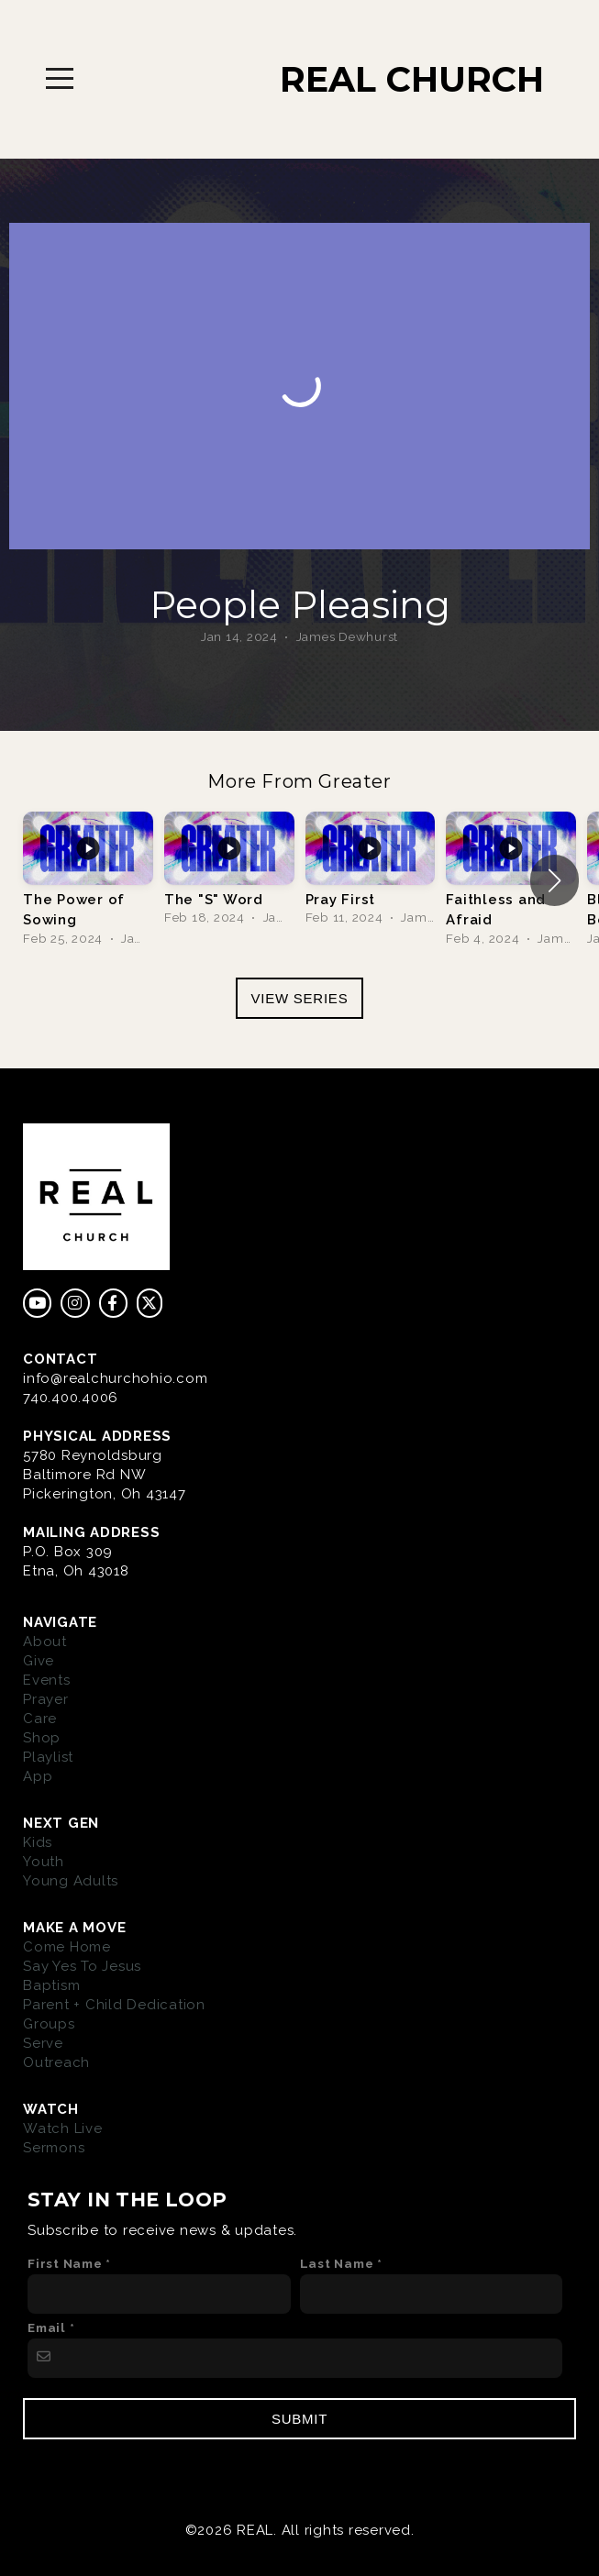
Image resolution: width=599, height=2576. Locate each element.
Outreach (56, 2062)
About (45, 1641)
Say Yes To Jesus (82, 1966)
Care (40, 1718)
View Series (300, 998)
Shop (42, 1738)
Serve (43, 2043)
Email (47, 2327)
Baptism (51, 1985)
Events (47, 1680)
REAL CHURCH (412, 79)
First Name (65, 2263)
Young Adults (70, 1881)
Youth (43, 1861)
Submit (299, 2419)
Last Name (337, 2263)
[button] (554, 880)
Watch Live (63, 2128)
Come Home (67, 1947)
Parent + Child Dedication (114, 2004)
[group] (88, 881)
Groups (49, 2024)
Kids (37, 1842)
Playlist (48, 1757)
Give (38, 1661)
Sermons (53, 2147)
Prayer (46, 1699)
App (37, 1776)
